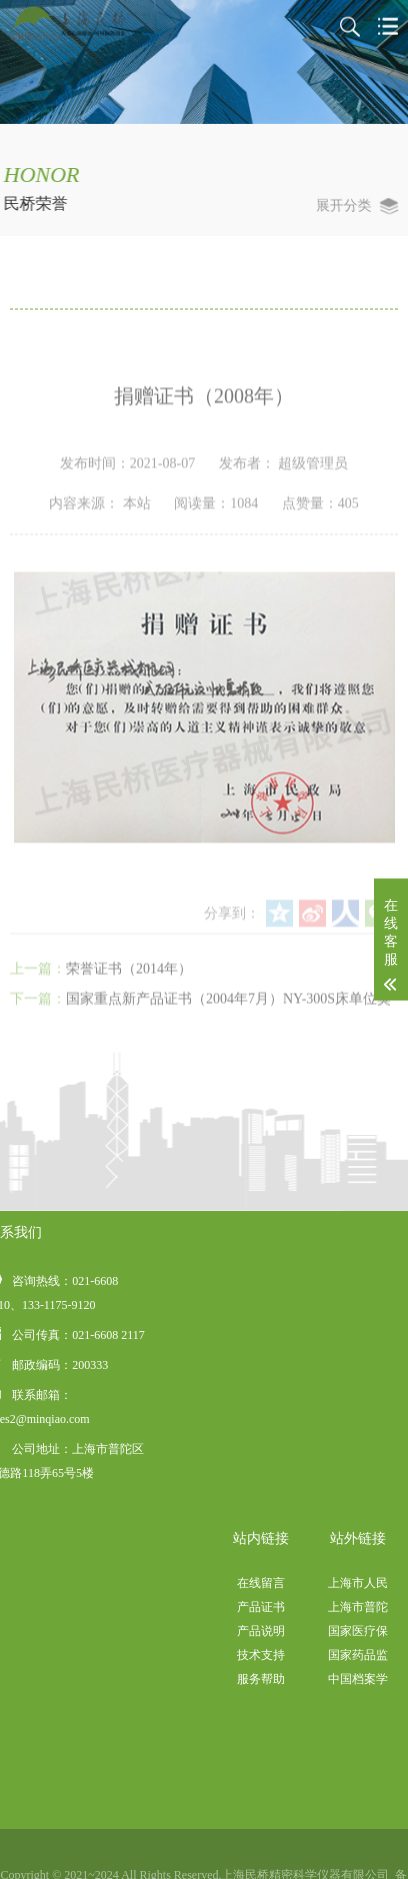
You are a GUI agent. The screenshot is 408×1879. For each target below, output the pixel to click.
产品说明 (329, 1631)
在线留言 (329, 1583)
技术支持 (329, 1655)
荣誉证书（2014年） (129, 1021)
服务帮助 (329, 1679)
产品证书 (329, 1607)
